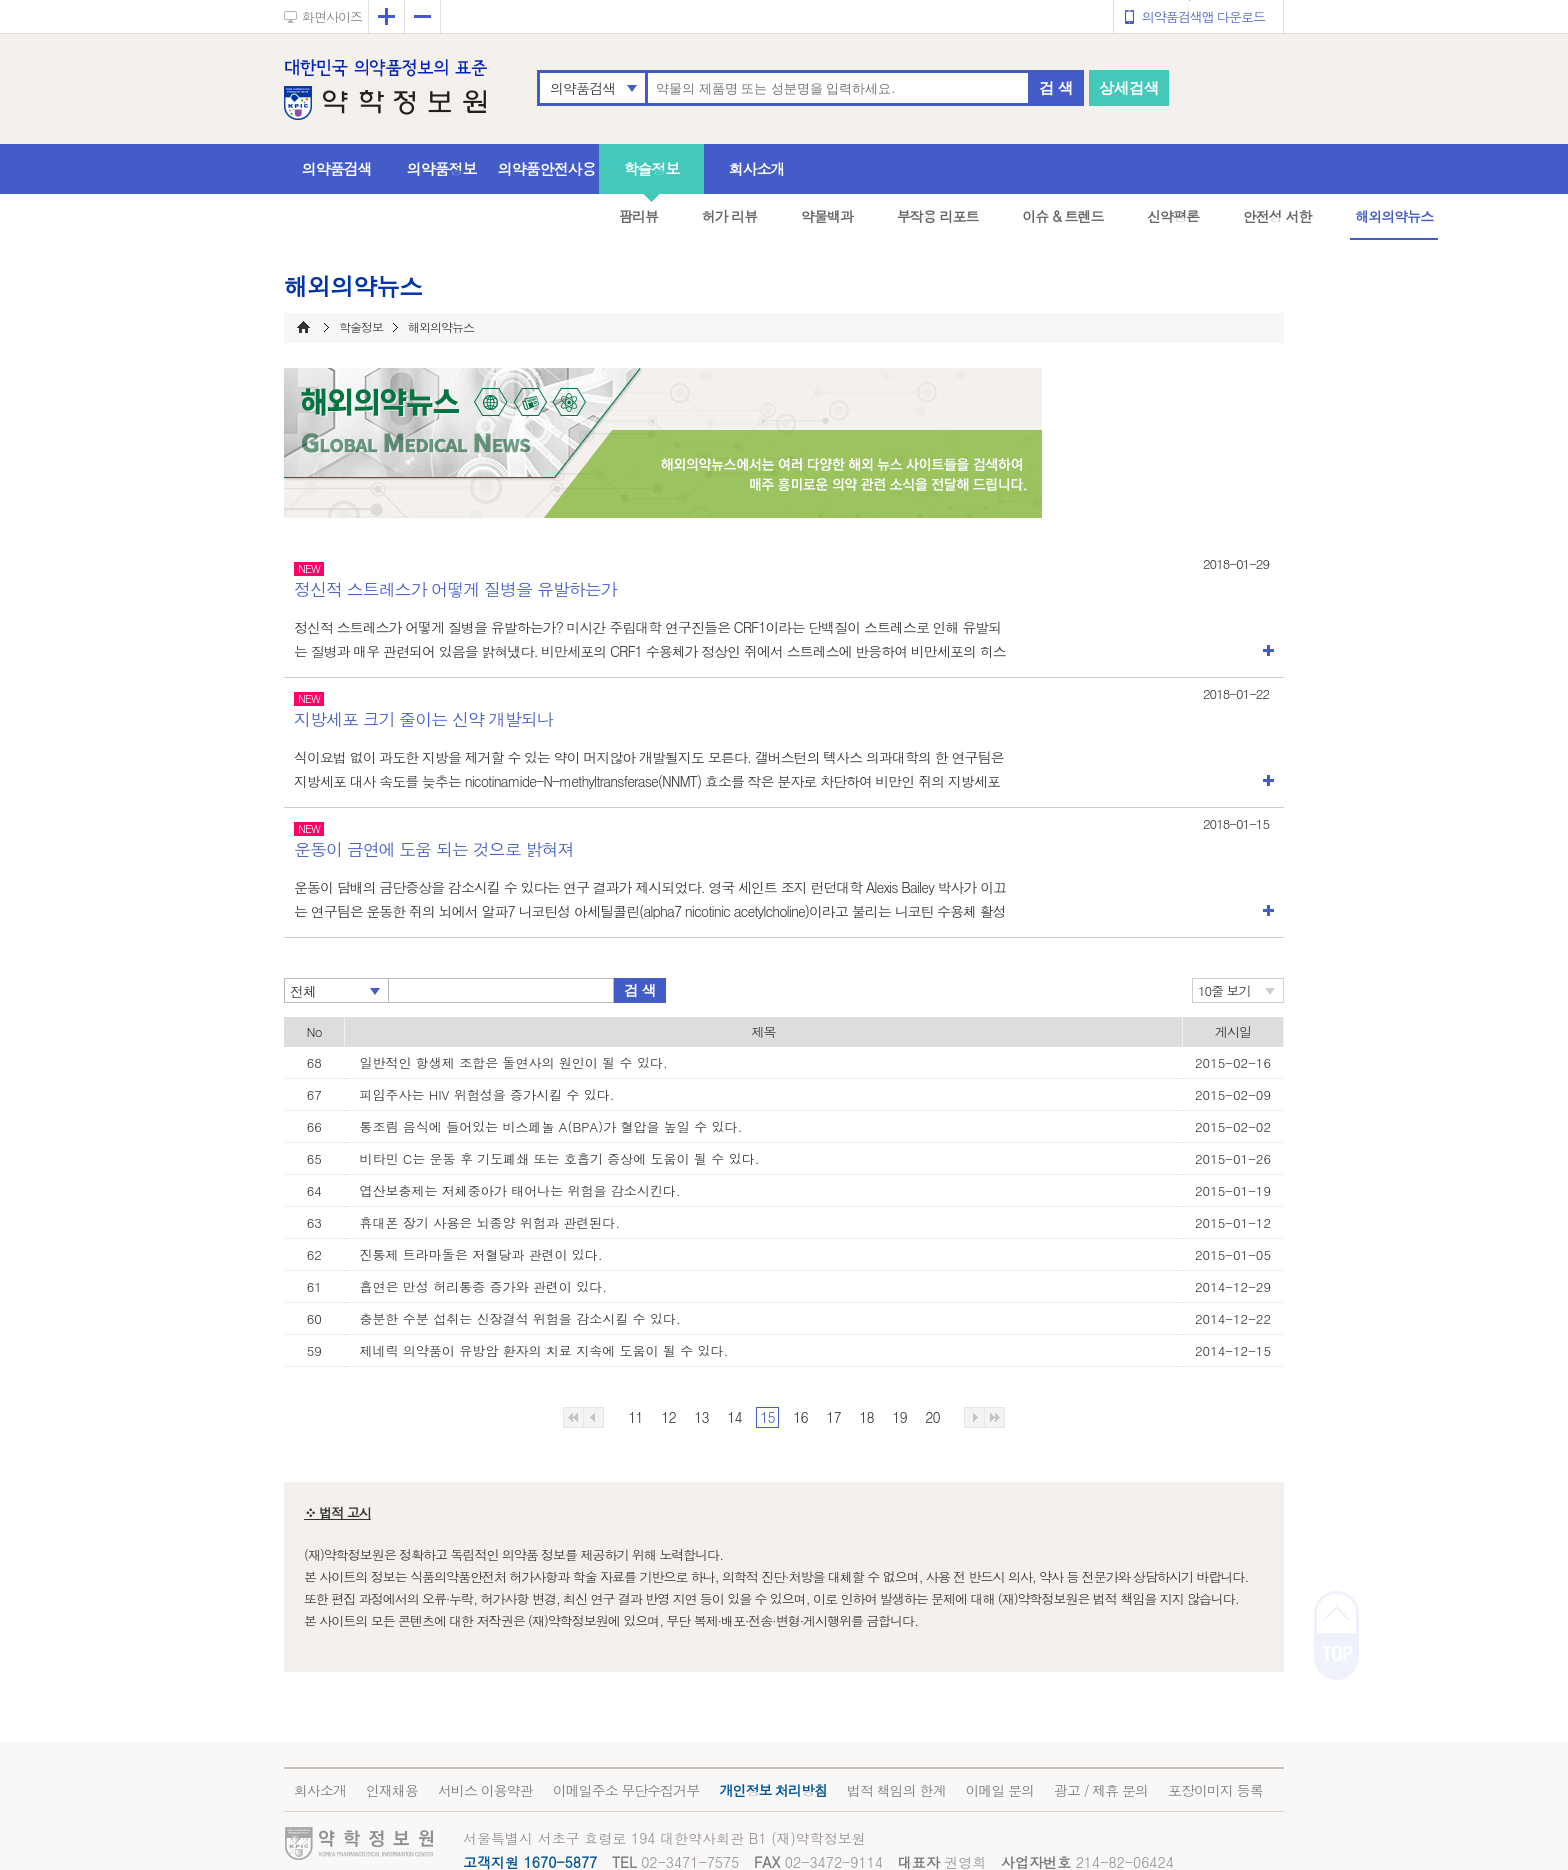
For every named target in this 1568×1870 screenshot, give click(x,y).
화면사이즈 (332, 16)
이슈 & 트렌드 (1062, 216)
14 (734, 1417)
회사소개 (757, 168)
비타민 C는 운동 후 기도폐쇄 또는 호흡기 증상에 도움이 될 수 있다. (560, 1158)
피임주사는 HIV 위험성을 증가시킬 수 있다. (487, 1094)
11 (635, 1417)
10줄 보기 (1224, 990)
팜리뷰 (638, 216)
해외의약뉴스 (1394, 216)
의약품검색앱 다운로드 (1203, 16)
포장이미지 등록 (1215, 1790)
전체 (303, 991)
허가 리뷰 (730, 216)
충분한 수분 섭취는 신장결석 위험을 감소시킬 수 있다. (520, 1318)
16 (800, 1417)
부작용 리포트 (938, 216)
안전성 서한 (1277, 216)
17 (833, 1417)
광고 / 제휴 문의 (1101, 1790)
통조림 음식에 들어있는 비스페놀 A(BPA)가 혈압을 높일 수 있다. (551, 1126)
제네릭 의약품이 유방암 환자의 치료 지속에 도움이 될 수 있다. (544, 1350)
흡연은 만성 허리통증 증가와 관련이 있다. (484, 1286)
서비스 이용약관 (485, 1790)
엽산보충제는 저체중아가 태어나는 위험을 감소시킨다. (520, 1190)
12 (668, 1417)
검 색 (1056, 87)
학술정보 (652, 168)
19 (899, 1417)
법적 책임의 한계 (896, 1790)
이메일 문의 (999, 1790)
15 (767, 1417)
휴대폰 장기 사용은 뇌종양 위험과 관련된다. (490, 1222)
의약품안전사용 (547, 168)
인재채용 (392, 1790)
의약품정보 (442, 168)
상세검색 (1129, 87)
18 (866, 1417)
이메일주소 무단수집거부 (626, 1790)
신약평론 (1173, 216)
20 (932, 1417)
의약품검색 (582, 88)
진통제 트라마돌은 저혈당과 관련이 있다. (481, 1254)
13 (701, 1417)
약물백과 (827, 216)
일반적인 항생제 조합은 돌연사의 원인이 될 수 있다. (514, 1062)
